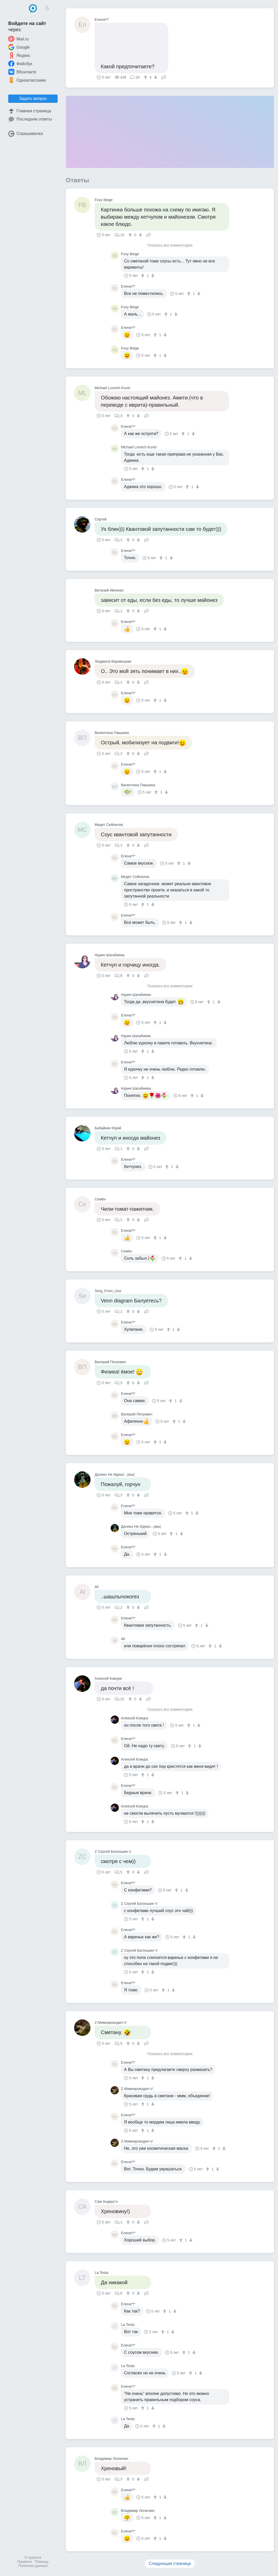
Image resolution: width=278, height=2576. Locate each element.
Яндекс (19, 55)
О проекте (32, 2557)
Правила (24, 2562)
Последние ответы (30, 119)
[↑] (146, 77)
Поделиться (163, 76)
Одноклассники (27, 80)
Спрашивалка (25, 134)
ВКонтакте (22, 72)
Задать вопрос (33, 98)
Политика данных (33, 2566)
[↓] (155, 77)
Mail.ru (18, 39)
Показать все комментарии (170, 245)
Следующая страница (170, 2563)
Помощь (42, 2562)
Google (19, 47)
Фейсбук (20, 64)
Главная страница (29, 111)
